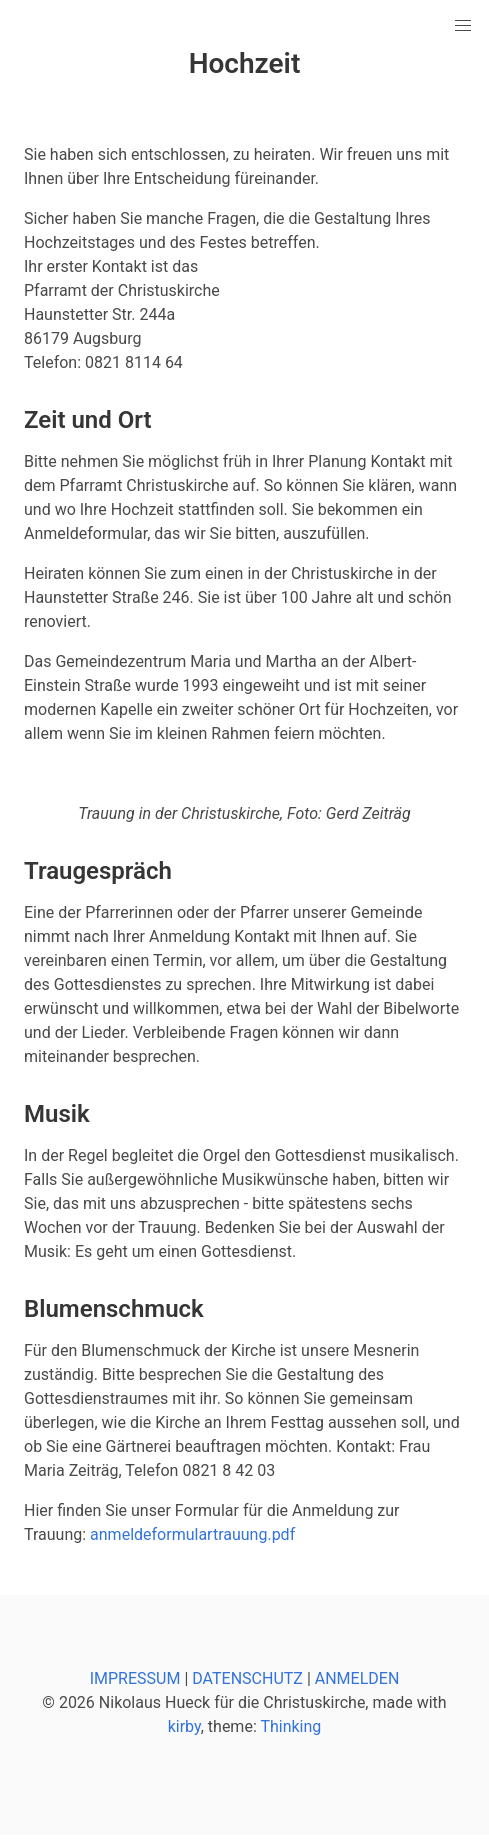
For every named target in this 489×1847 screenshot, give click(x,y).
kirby (184, 1726)
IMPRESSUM (135, 1678)
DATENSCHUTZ (247, 1678)
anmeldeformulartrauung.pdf (192, 1534)
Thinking (290, 1726)
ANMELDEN (357, 1678)
